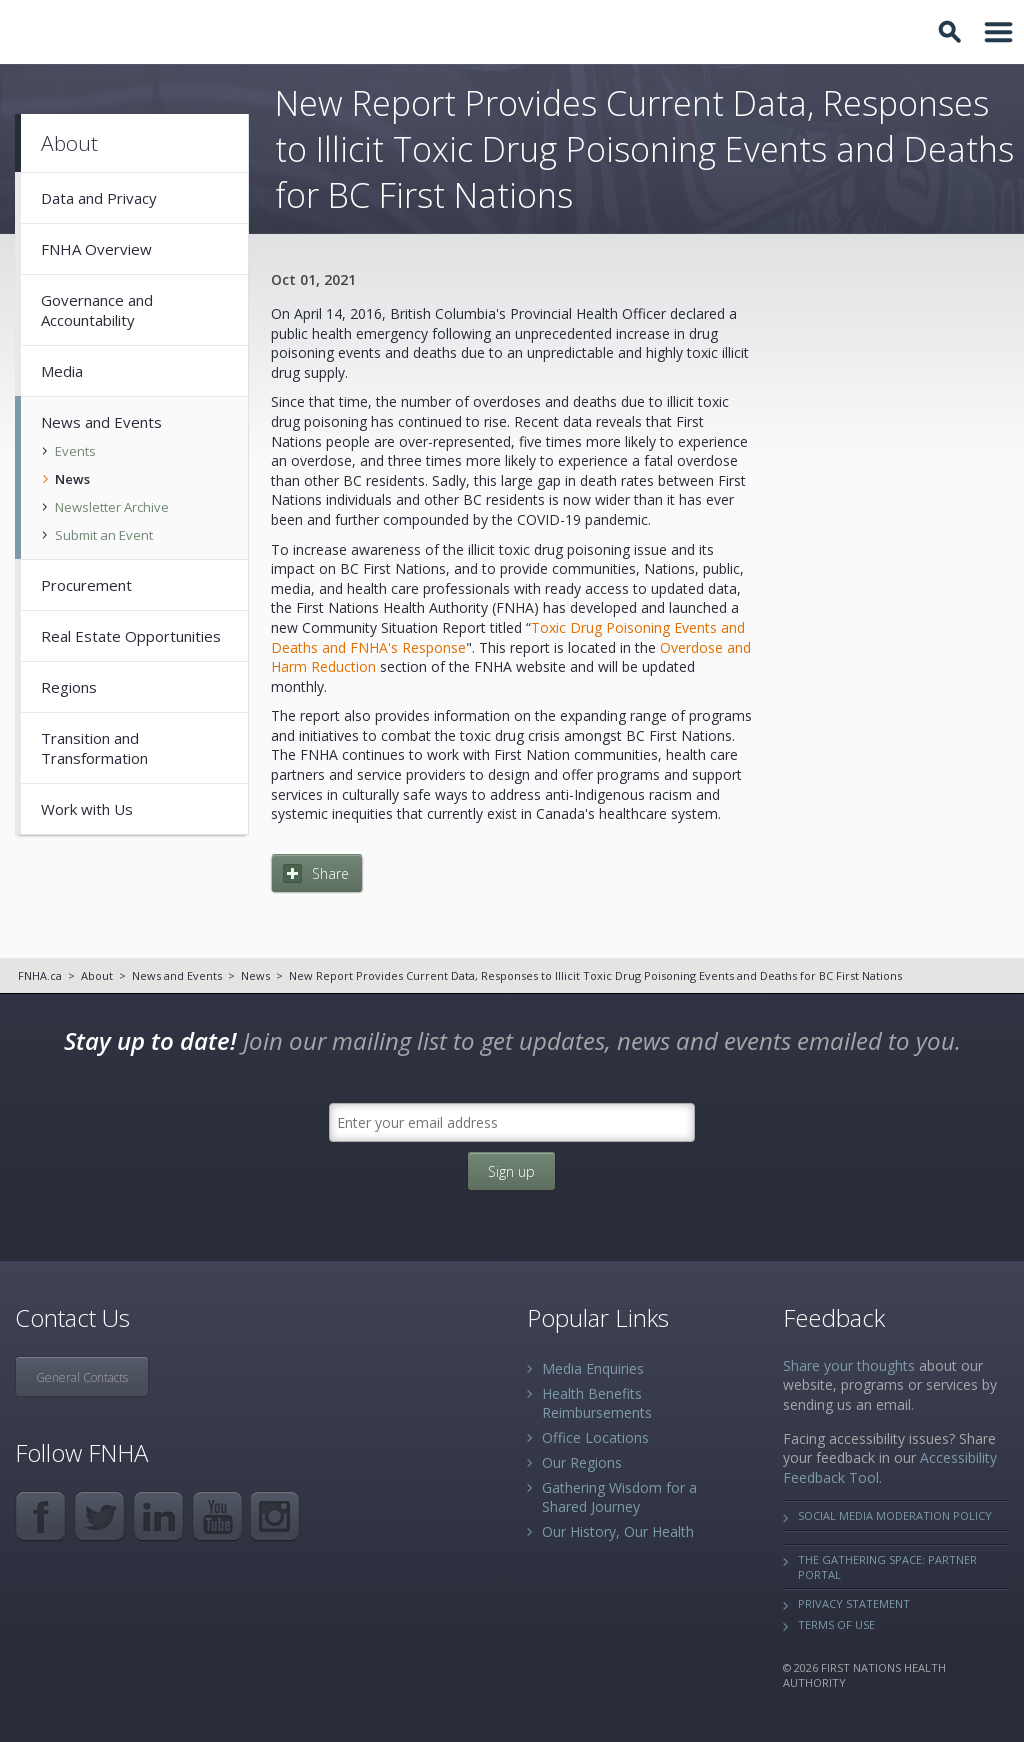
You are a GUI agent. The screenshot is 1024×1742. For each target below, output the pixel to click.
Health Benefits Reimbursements (597, 1403)
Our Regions (582, 1462)
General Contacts (82, 1377)
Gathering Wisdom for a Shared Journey (619, 1497)
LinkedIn (158, 1516)
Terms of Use (836, 1624)
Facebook (40, 1516)
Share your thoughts (849, 1365)
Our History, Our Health (618, 1531)
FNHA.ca (40, 975)
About (97, 975)
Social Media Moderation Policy (895, 1515)
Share (330, 873)
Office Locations (595, 1437)
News (255, 975)
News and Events (177, 975)
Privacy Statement (854, 1603)
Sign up (511, 1171)
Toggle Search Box (953, 32)
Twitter (99, 1516)
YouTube (217, 1516)
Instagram (276, 1516)
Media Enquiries (593, 1368)
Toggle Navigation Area (999, 32)
